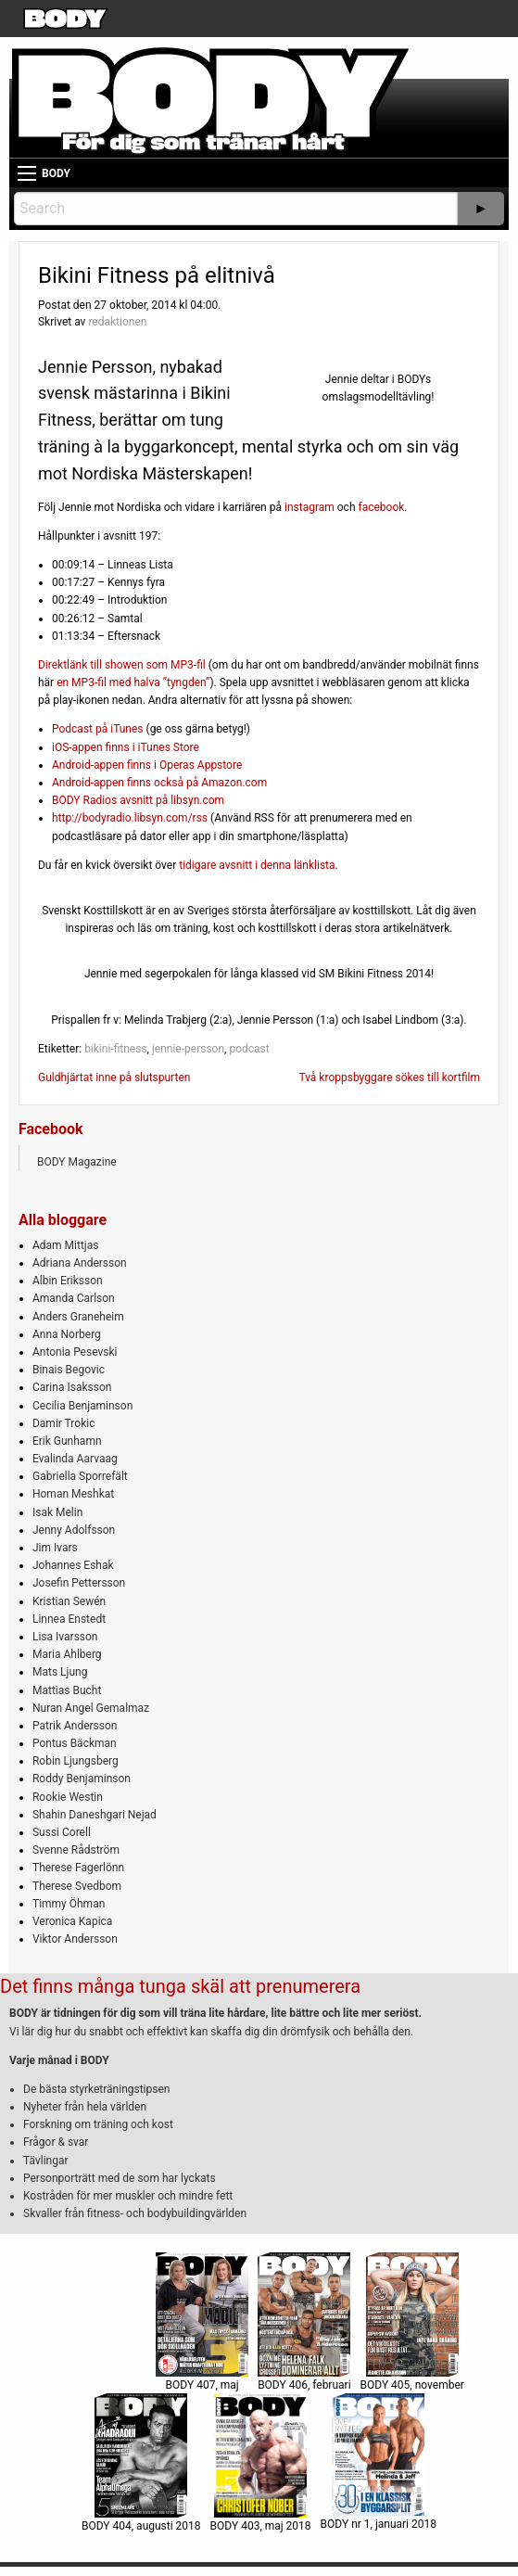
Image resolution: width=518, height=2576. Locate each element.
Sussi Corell (61, 1832)
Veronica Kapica (72, 1921)
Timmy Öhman (68, 1903)
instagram (309, 507)
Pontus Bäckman (74, 1743)
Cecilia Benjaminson (82, 1405)
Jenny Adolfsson (73, 1530)
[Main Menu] (27, 173)
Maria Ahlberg (67, 1654)
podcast (249, 1048)
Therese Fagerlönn (78, 1867)
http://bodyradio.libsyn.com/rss (130, 817)
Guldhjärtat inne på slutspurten (114, 1077)
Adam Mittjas (65, 1245)
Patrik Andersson (75, 1725)
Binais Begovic (68, 1369)
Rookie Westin (67, 1797)
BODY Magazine (77, 1161)
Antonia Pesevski (75, 1351)
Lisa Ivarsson (65, 1636)
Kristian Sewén (69, 1601)
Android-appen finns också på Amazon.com (159, 782)
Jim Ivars (55, 1547)
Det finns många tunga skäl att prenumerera (180, 1986)
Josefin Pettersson (78, 1582)
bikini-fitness (115, 1048)
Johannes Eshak (73, 1565)
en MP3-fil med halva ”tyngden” (133, 682)
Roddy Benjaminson (81, 1778)
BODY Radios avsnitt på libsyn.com (138, 800)
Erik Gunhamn (67, 1441)
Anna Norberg (66, 1334)
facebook (381, 507)
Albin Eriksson (67, 1280)
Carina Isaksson (71, 1387)
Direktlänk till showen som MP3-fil (122, 664)
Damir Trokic (63, 1423)
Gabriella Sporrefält (80, 1476)
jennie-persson (188, 1048)
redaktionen (117, 321)
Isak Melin (57, 1512)
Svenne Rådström (76, 1849)
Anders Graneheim (78, 1316)
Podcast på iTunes (98, 728)
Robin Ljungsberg (75, 1760)
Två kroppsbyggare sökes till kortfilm (389, 1077)
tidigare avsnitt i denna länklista (257, 865)
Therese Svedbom (76, 1886)
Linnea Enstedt (69, 1619)
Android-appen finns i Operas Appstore (147, 765)
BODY (56, 173)
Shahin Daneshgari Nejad (94, 1814)
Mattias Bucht (66, 1690)
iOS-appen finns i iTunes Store (125, 747)
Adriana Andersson (79, 1262)
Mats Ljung (59, 1671)
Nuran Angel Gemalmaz (90, 1708)
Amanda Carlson (73, 1298)
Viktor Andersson (75, 1938)
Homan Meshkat (73, 1493)
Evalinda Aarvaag (75, 1458)
